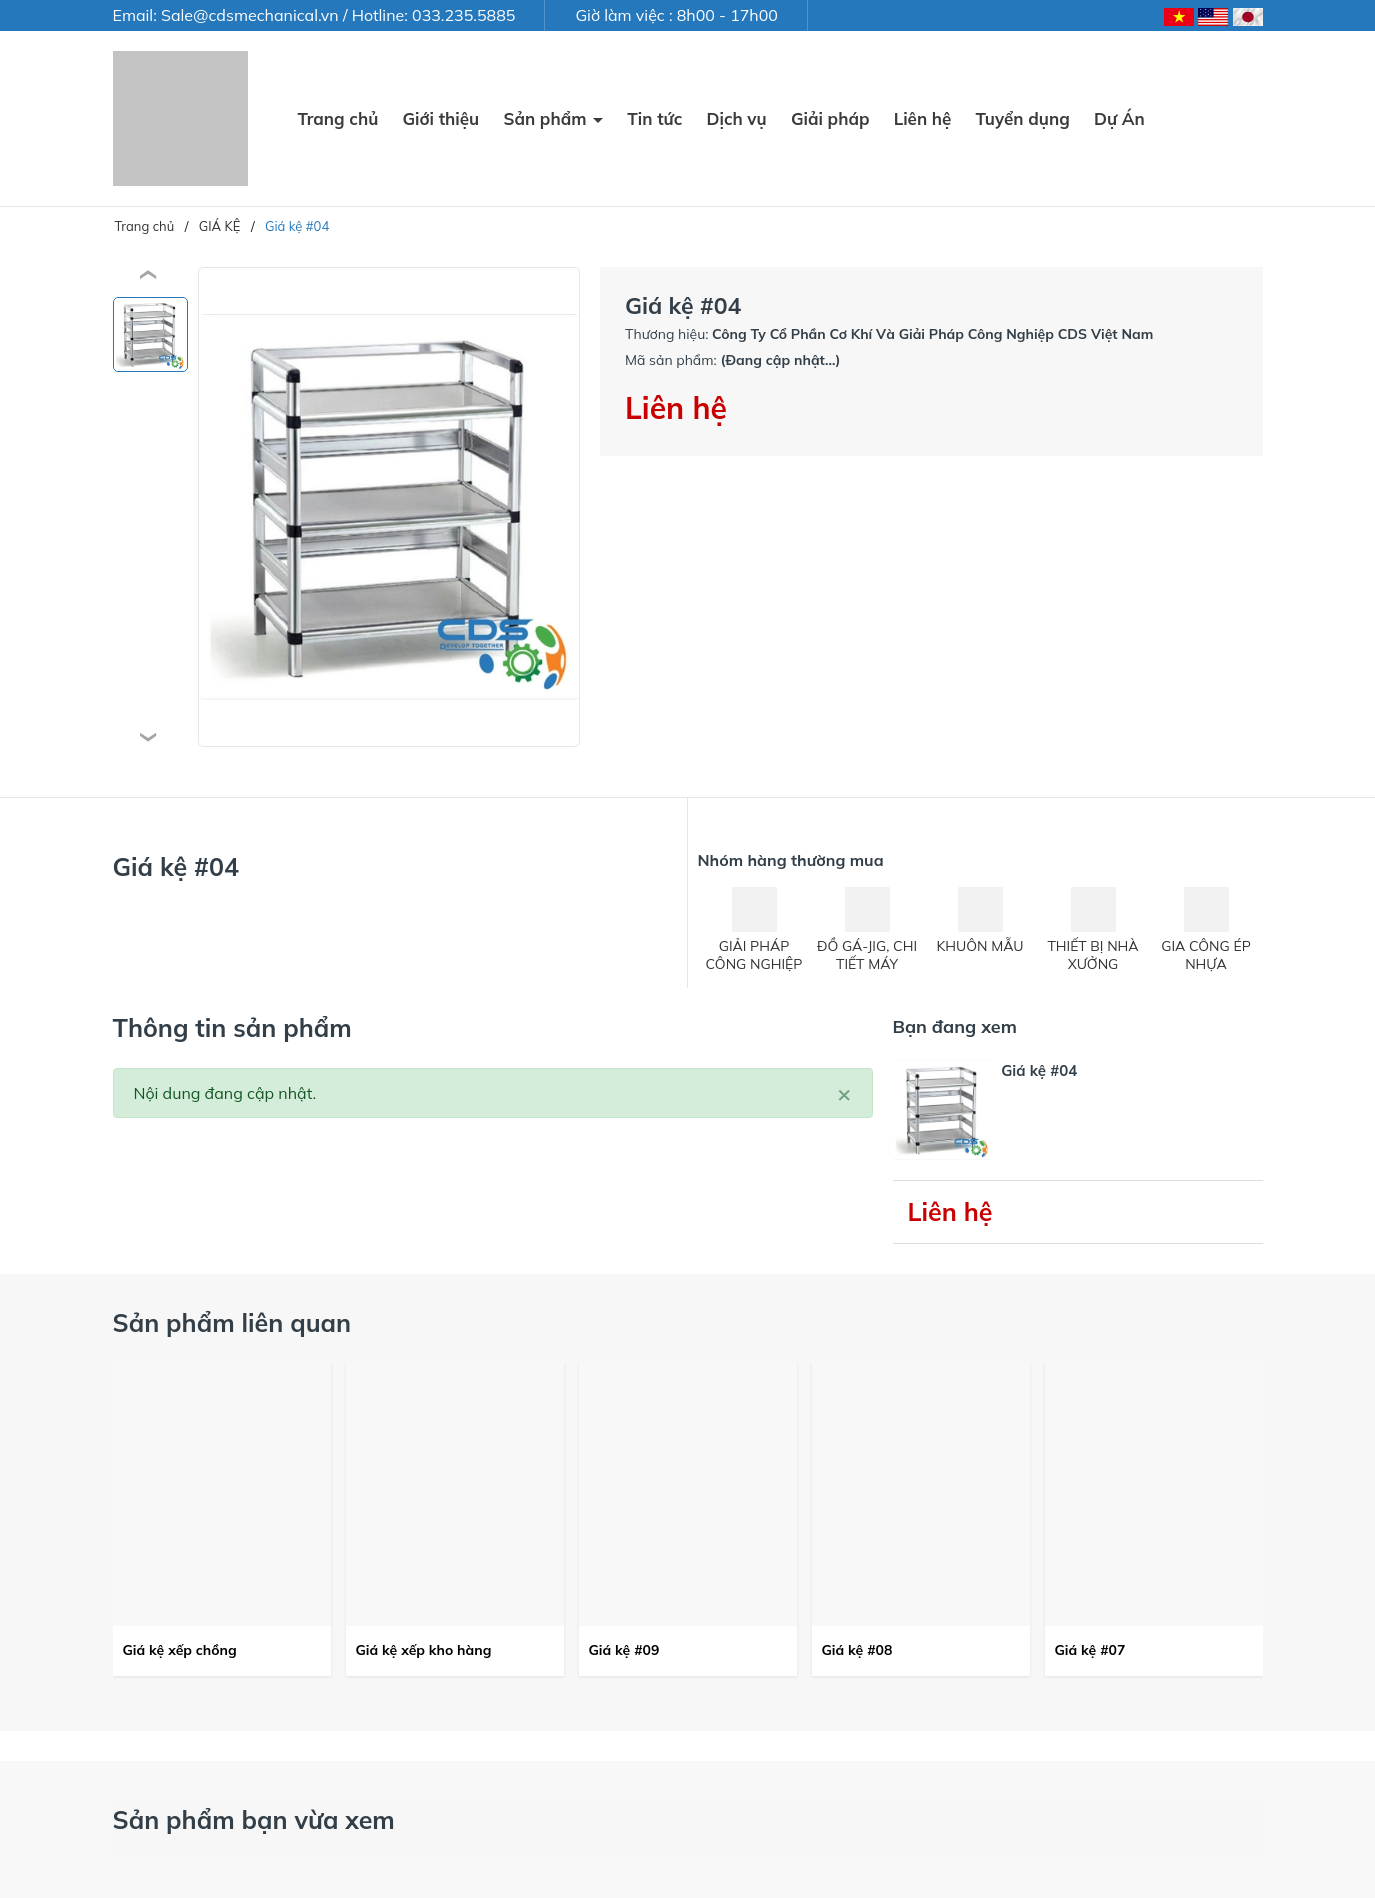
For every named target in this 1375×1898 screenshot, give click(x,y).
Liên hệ (923, 118)
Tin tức (654, 118)
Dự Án (1119, 118)
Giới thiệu (440, 118)
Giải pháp (830, 118)
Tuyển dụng (1023, 118)
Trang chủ (338, 118)
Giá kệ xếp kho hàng (424, 1650)
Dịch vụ (737, 118)
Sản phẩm (547, 118)
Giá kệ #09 (624, 1650)
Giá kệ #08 (857, 1650)
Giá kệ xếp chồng (180, 1650)
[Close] (844, 1093)
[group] (389, 507)
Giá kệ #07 (1090, 1650)
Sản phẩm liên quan (232, 1322)
